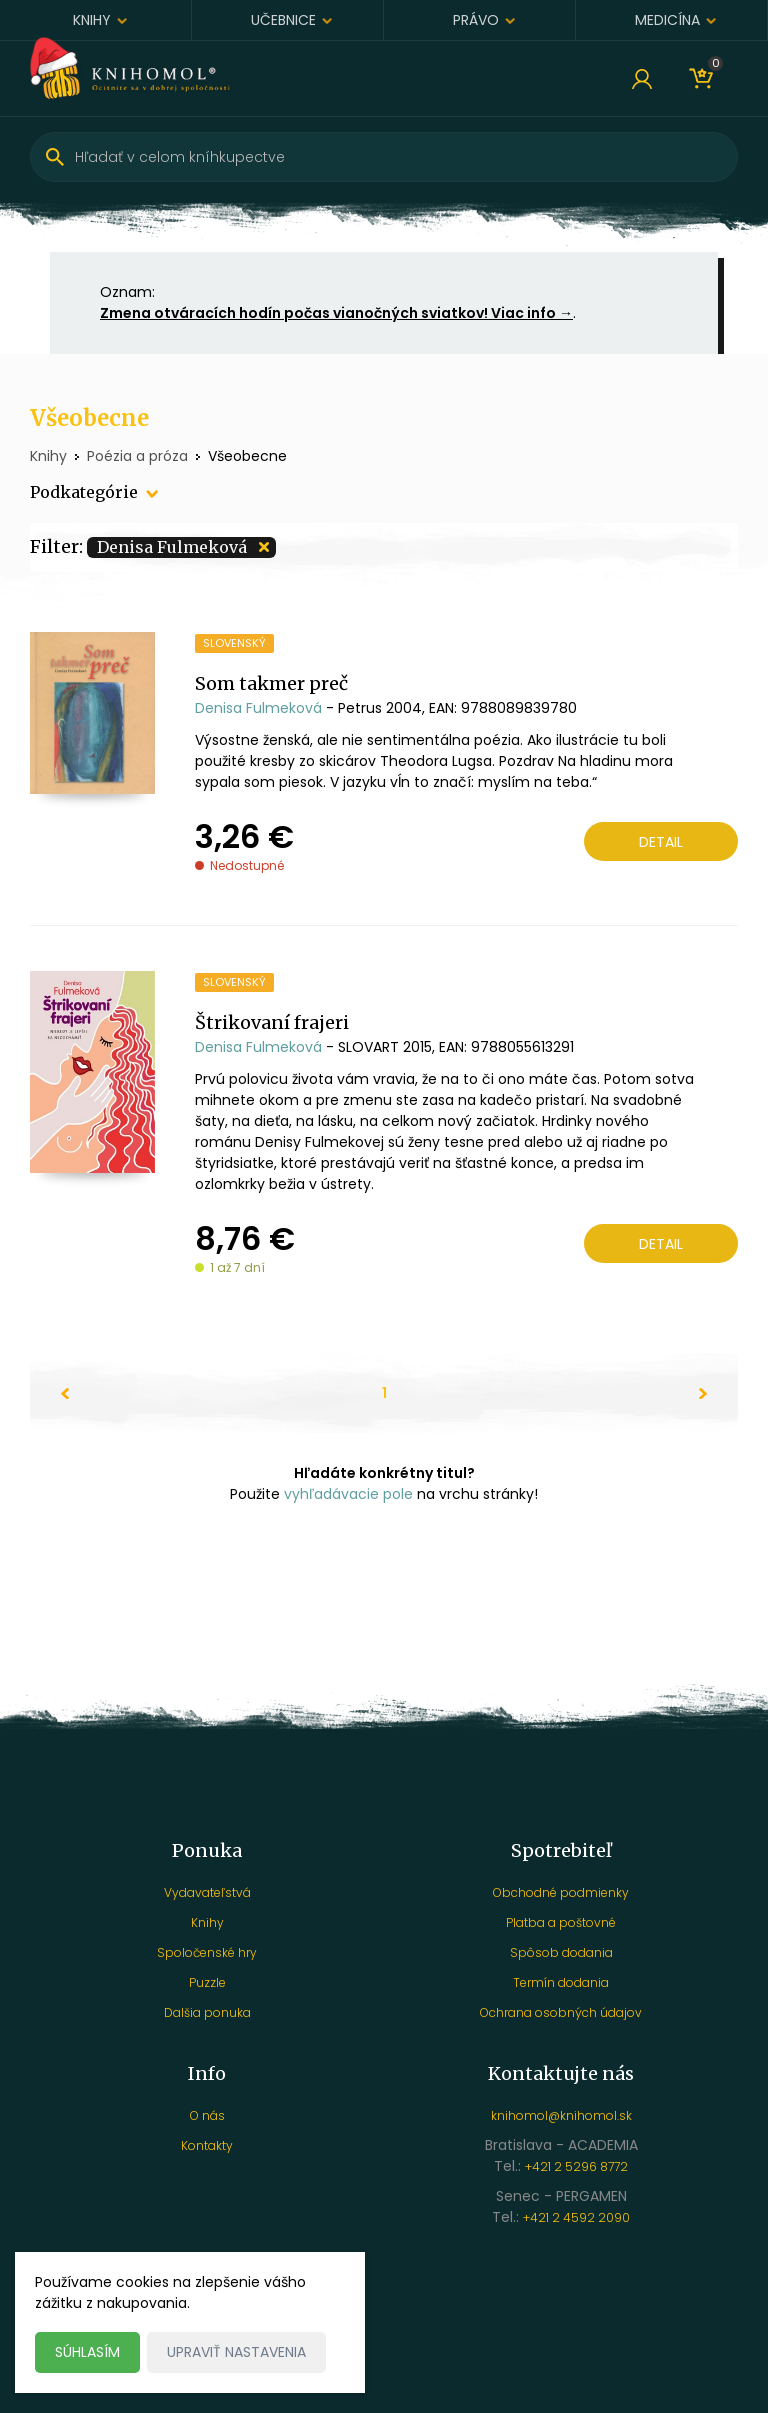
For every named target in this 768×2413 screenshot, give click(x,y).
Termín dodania (561, 1982)
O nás (207, 2115)
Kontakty (207, 2145)
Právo (476, 20)
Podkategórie (84, 492)
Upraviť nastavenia (236, 2352)
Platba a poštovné (561, 1922)
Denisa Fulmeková (258, 708)
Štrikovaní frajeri (272, 1022)
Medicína (667, 20)
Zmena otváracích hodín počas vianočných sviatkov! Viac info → (336, 313)
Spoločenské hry (207, 1952)
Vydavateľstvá (207, 1892)
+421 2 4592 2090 (576, 2217)
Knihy (92, 20)
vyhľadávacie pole (348, 1494)
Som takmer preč (271, 683)
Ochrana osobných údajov (561, 2012)
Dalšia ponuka (207, 2012)
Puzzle (207, 1982)
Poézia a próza (137, 456)
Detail (661, 842)
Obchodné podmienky (561, 1892)
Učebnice (283, 20)
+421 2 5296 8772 (576, 2166)
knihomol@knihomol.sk (561, 2115)
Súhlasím (87, 2352)
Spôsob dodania (561, 1952)
